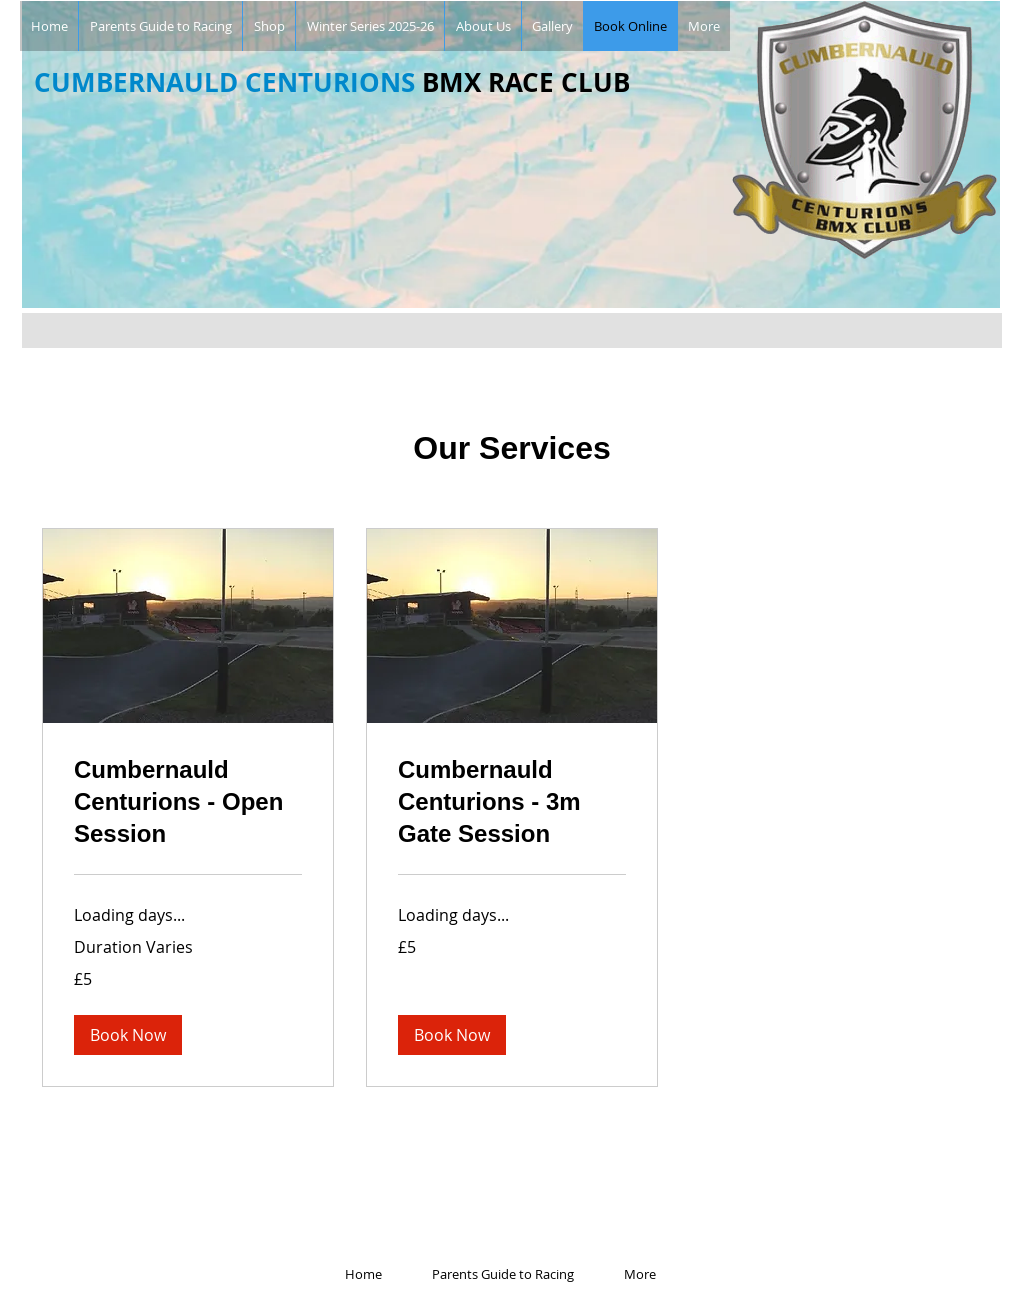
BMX (451, 82)
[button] (128, 1035)
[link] (188, 802)
